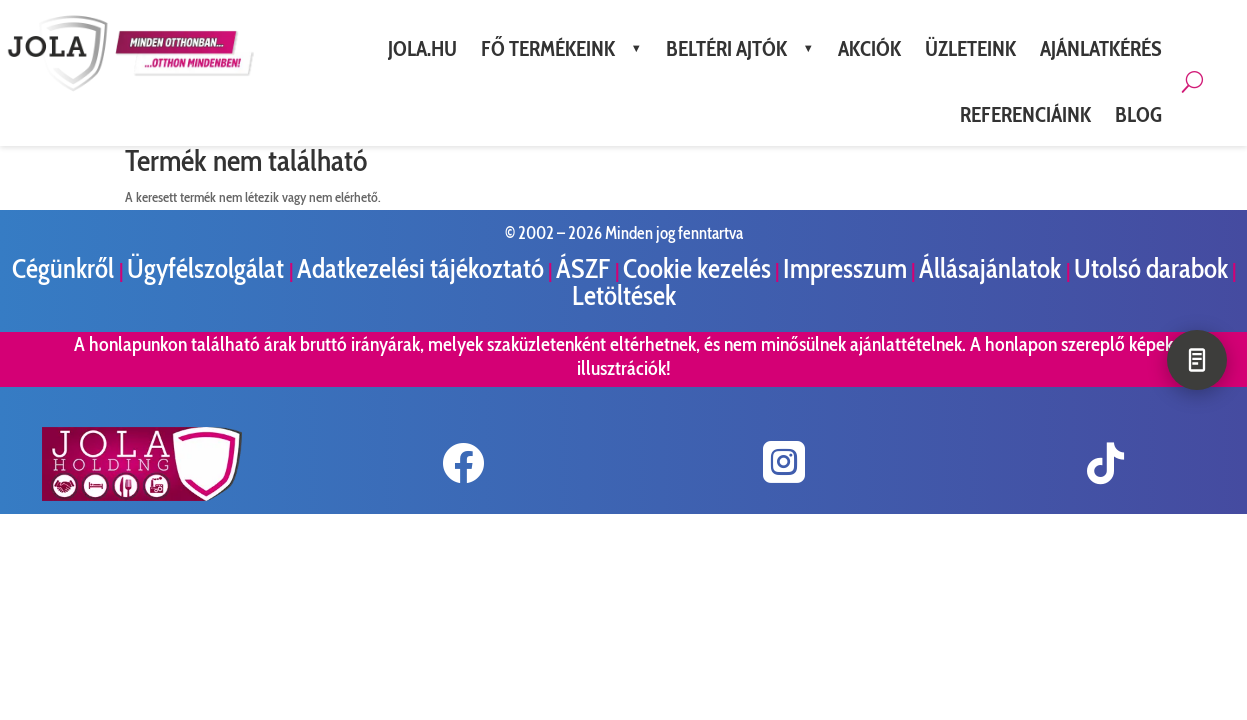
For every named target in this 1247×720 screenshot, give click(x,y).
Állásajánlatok (992, 268)
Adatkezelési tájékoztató (420, 268)
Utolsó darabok (1151, 268)
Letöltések (624, 295)
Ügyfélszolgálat (208, 268)
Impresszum (845, 268)
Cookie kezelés (697, 268)
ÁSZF (585, 268)
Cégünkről (65, 268)
